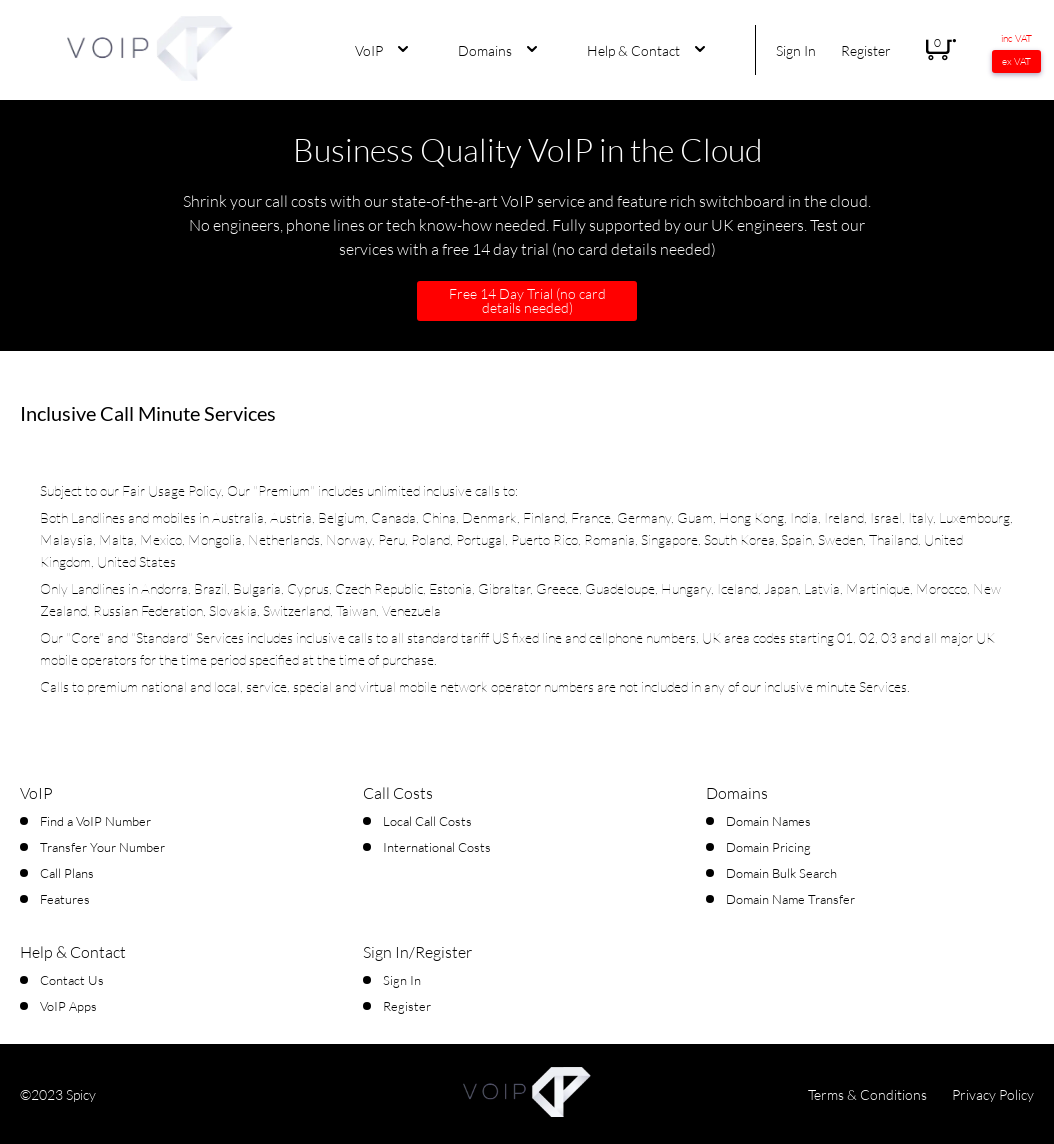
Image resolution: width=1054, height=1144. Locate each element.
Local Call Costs (427, 821)
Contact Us (72, 980)
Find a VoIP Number (95, 821)
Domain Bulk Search (781, 873)
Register (866, 50)
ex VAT (1016, 61)
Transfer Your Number (102, 847)
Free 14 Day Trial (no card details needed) (527, 300)
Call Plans (67, 873)
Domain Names (768, 821)
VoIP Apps (68, 1006)
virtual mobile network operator (450, 686)
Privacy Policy (993, 1094)
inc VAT (1016, 38)
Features (65, 899)
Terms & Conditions (867, 1094)
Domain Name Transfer (790, 899)
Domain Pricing (768, 847)
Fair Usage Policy (171, 490)
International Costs (437, 847)
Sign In (796, 50)
